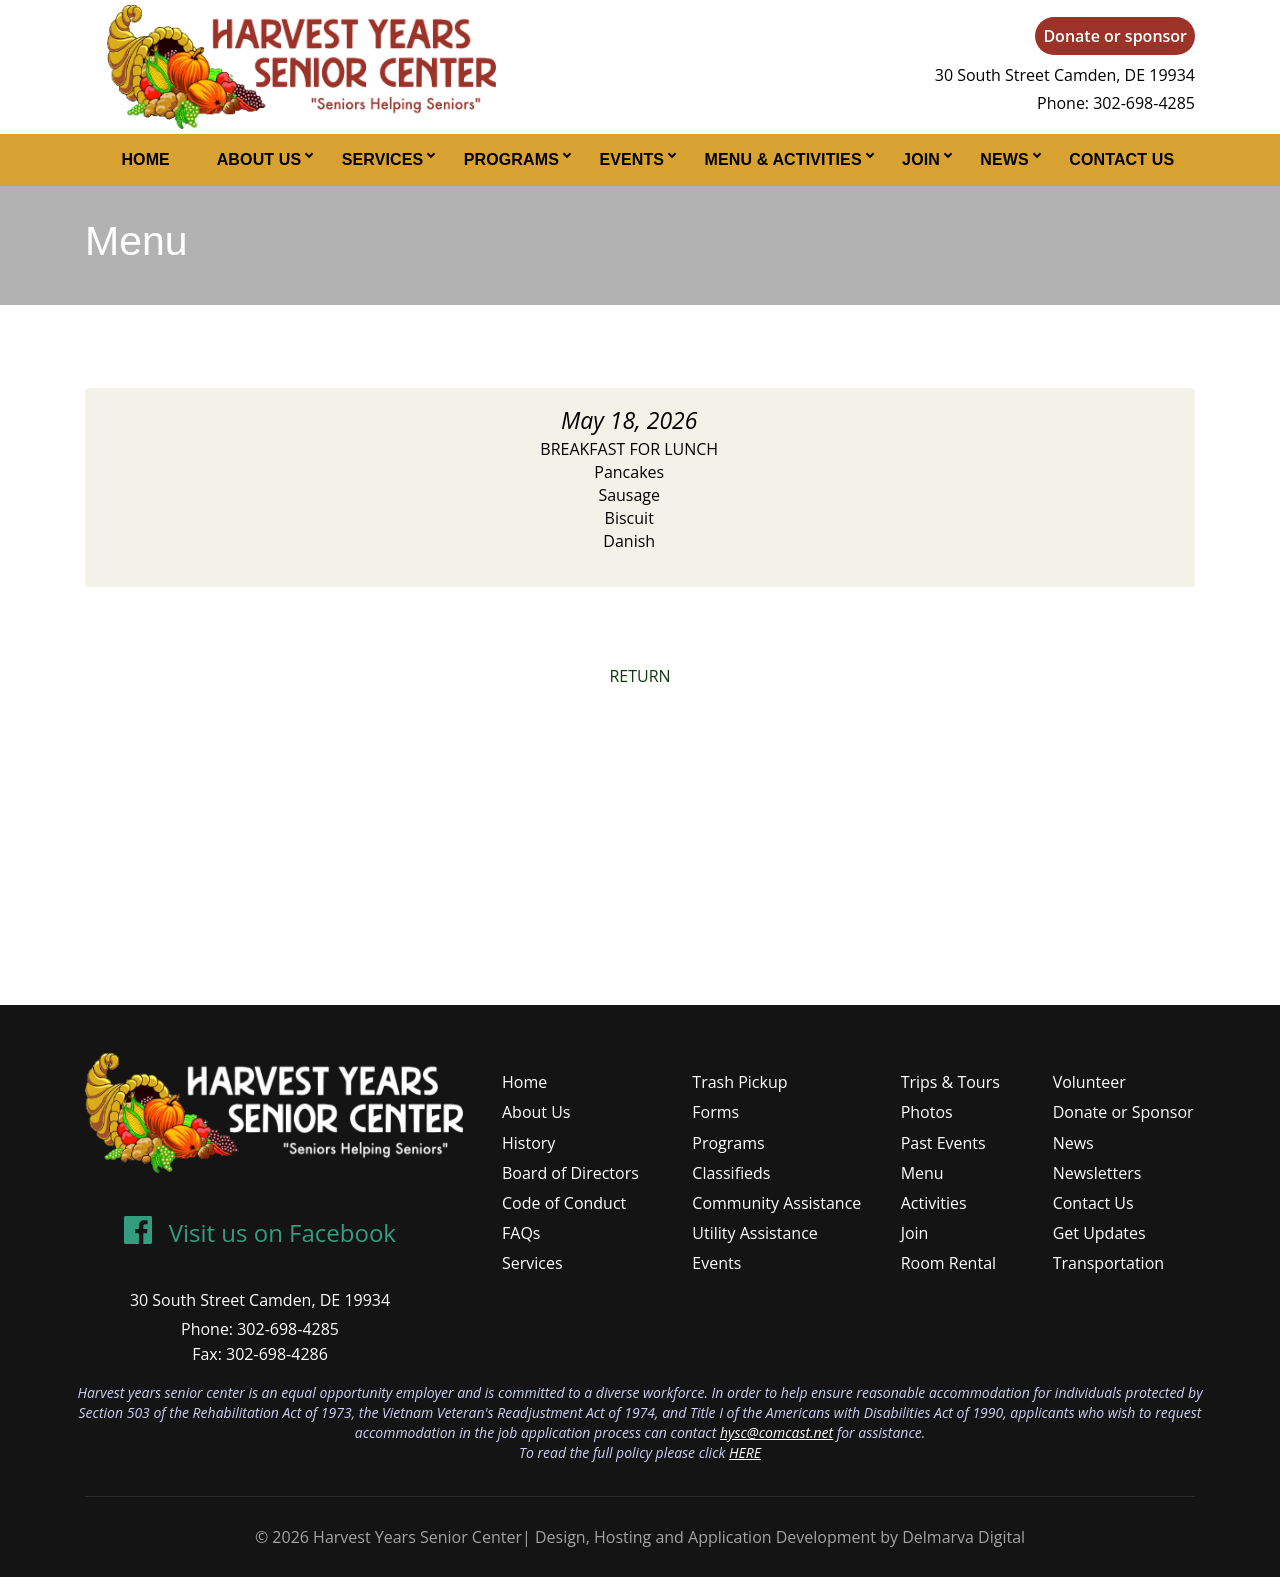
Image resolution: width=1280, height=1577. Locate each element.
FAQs (521, 1233)
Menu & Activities (783, 159)
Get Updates (1099, 1233)
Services (383, 159)
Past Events (943, 1143)
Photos (927, 1112)
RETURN (639, 676)
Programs (511, 159)
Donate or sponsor (1115, 36)
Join (921, 159)
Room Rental (948, 1263)
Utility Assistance (754, 1233)
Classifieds (731, 1173)
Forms (715, 1112)
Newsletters (1097, 1173)
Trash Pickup (739, 1082)
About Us (259, 159)
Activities (934, 1203)
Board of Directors (570, 1173)
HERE (745, 1452)
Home (145, 159)
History (528, 1143)
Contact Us (1121, 159)
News (1004, 159)
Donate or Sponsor (1123, 1112)
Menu (922, 1173)
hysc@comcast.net (776, 1432)
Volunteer (1089, 1082)
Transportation (1108, 1263)
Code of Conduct (564, 1203)
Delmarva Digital (963, 1537)
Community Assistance (776, 1203)
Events (631, 159)
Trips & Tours (950, 1082)
